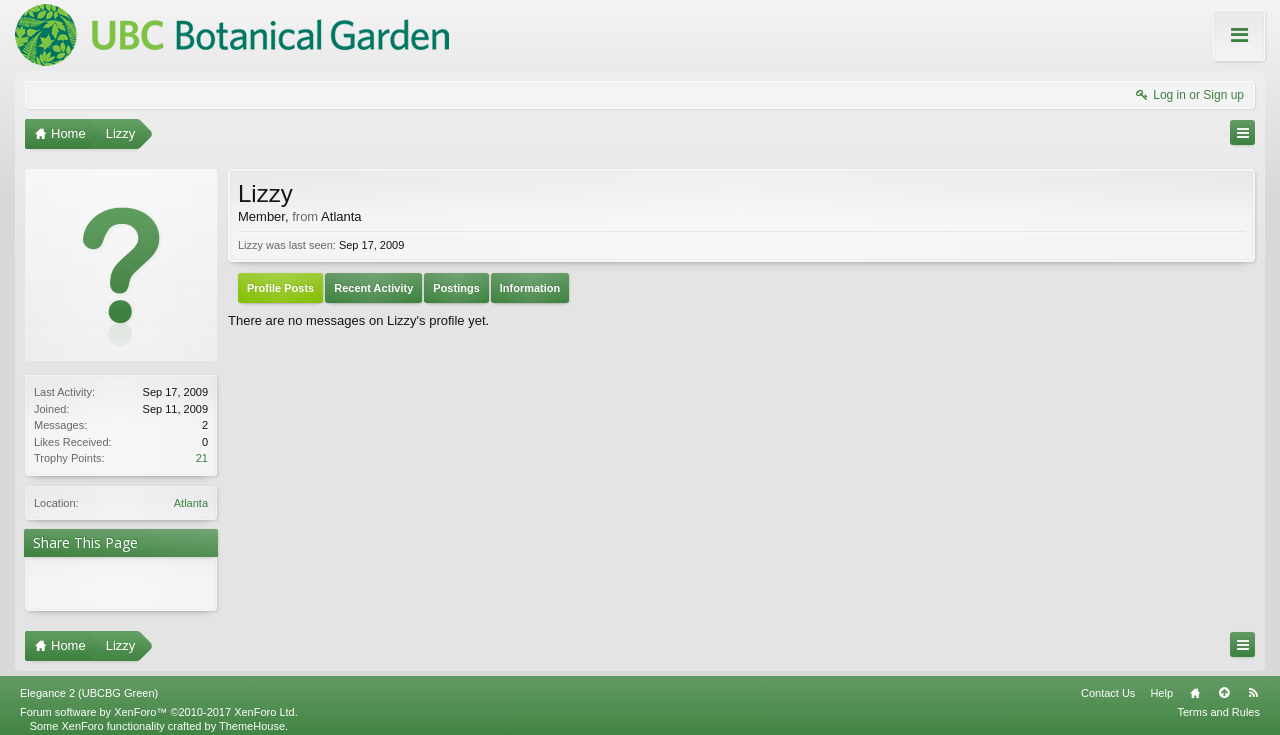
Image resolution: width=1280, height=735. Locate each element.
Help (1161, 685)
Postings (456, 288)
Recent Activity (373, 288)
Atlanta (191, 503)
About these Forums (1198, 49)
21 (202, 458)
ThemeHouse (252, 718)
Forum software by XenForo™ (159, 704)
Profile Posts (280, 288)
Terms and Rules (1218, 704)
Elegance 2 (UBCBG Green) (89, 685)
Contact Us (1108, 685)
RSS (1253, 685)
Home (1195, 685)
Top (1224, 685)
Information (530, 288)
